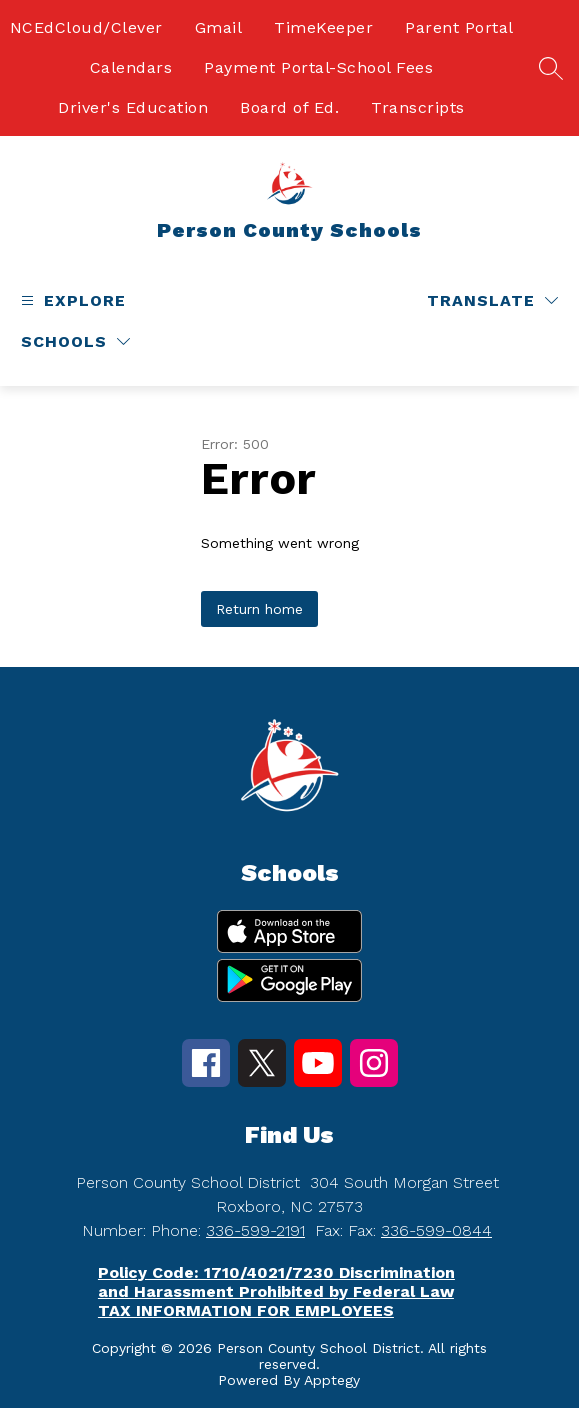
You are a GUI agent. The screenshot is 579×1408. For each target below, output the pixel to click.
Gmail (219, 27)
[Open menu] (71, 300)
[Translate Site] (492, 300)
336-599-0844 (436, 1230)
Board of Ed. (289, 107)
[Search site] (551, 68)
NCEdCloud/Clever (86, 27)
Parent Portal (459, 27)
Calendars (131, 67)
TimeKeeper (323, 27)
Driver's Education (133, 107)
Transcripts (418, 107)
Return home (259, 609)
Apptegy (332, 1380)
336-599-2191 (255, 1230)
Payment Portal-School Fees (318, 67)
